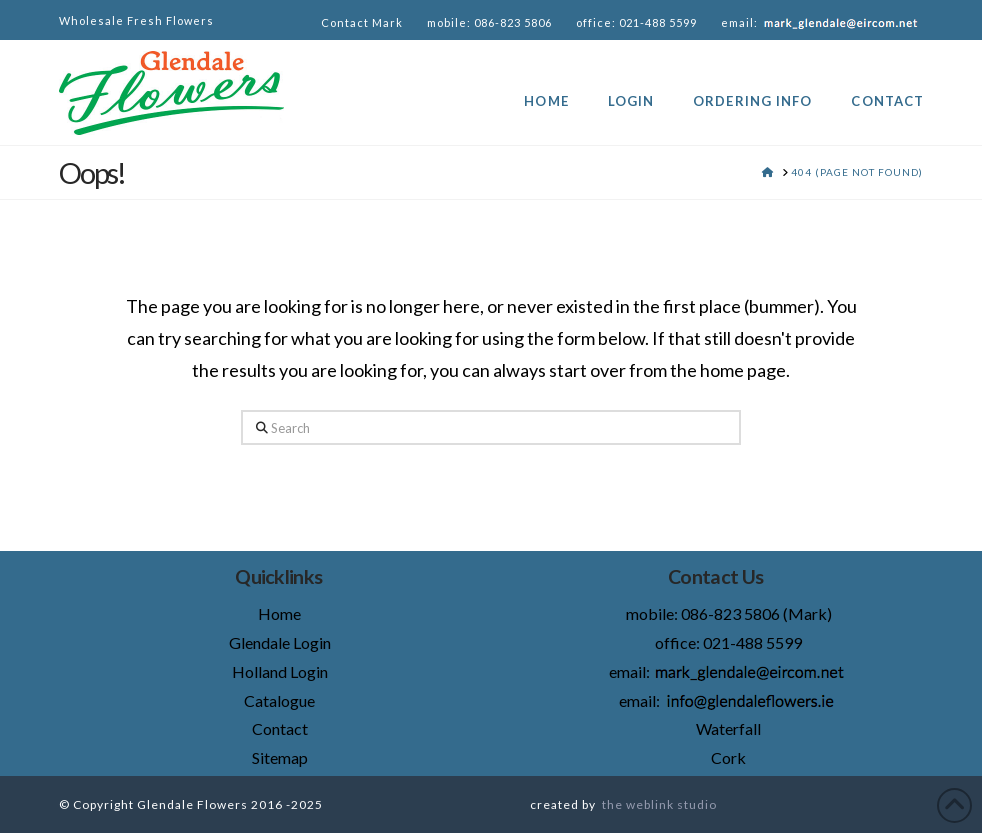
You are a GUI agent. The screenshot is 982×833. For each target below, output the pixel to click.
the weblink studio (659, 804)
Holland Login (280, 671)
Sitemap (280, 757)
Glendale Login (280, 642)
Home (279, 613)
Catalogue (279, 700)
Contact (280, 728)
